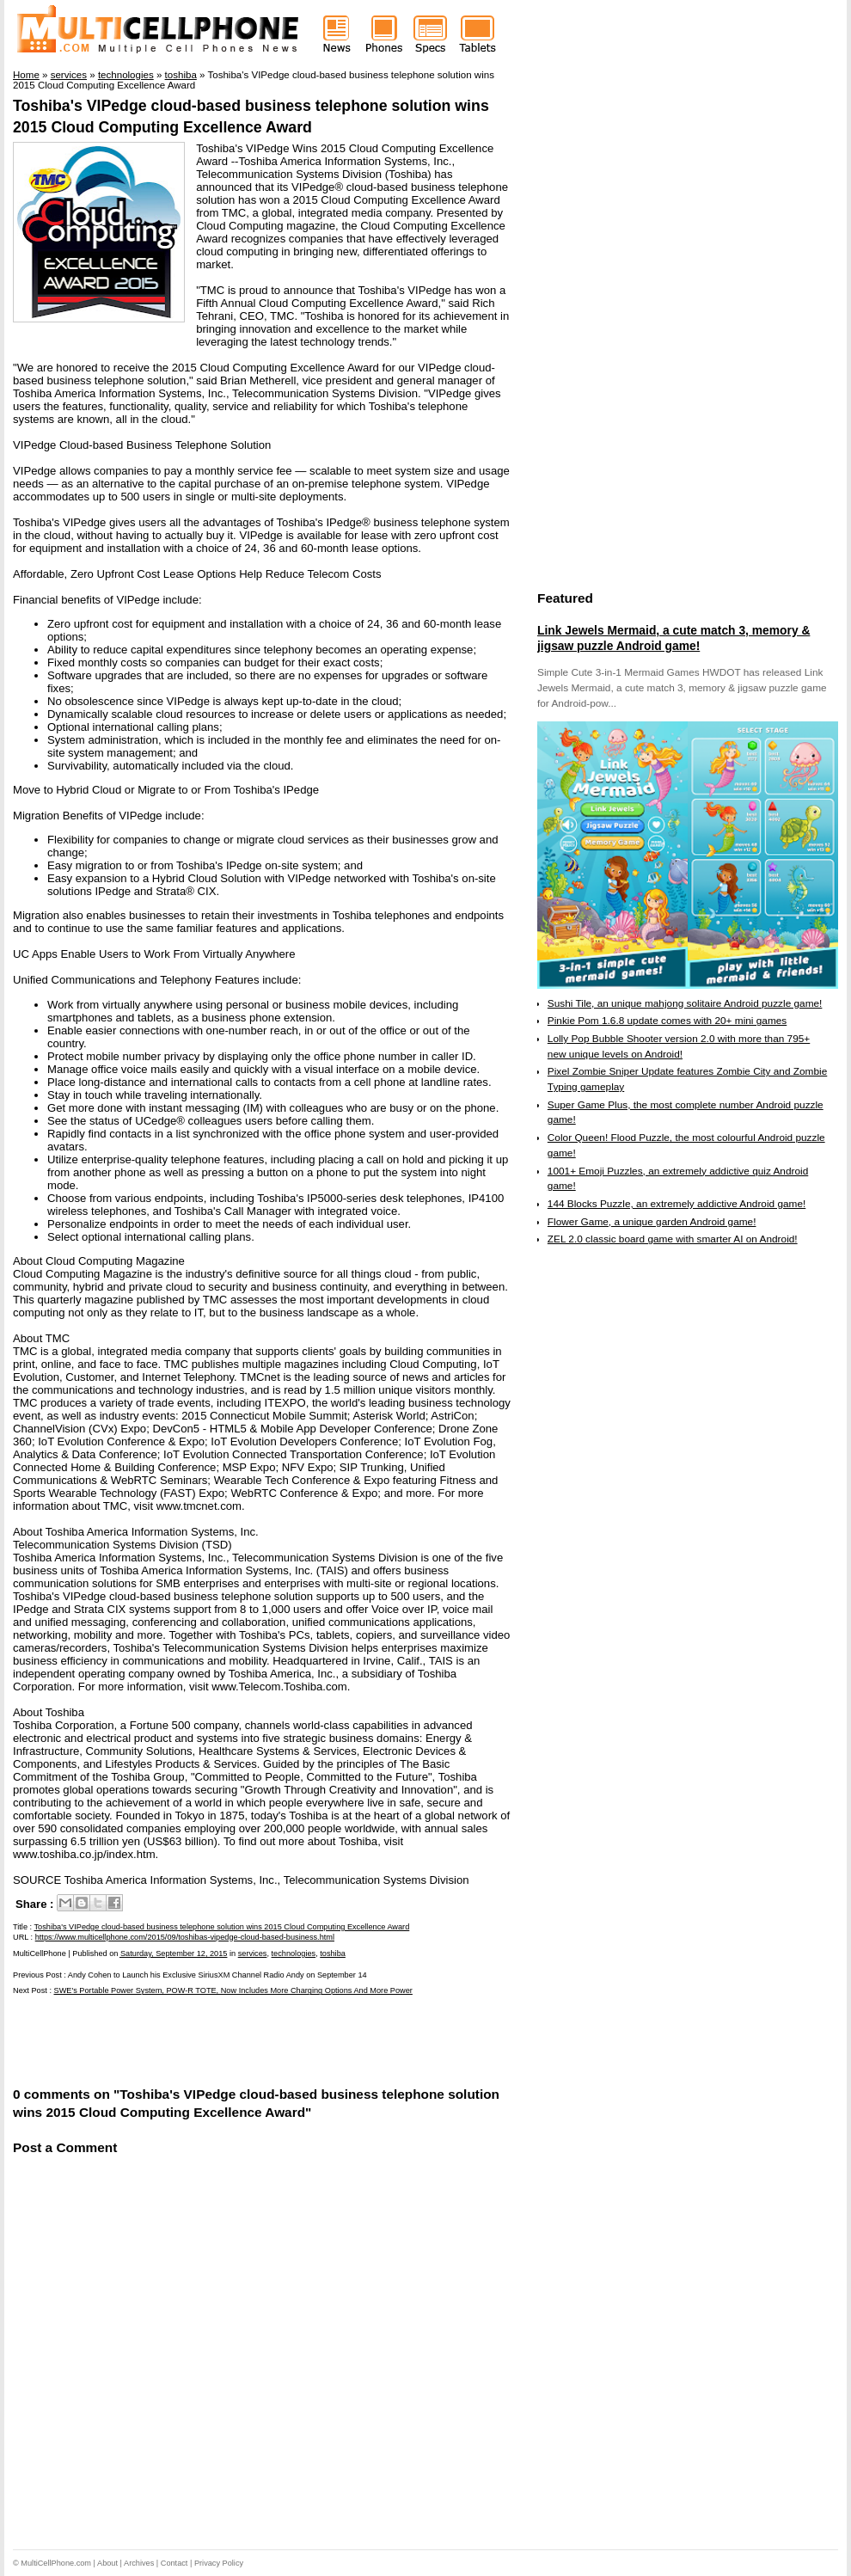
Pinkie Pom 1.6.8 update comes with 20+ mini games (667, 1021)
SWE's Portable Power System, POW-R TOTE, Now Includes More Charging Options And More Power (233, 1990)
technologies (294, 1953)
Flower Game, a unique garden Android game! (652, 1222)
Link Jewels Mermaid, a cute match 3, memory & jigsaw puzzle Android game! (673, 638)
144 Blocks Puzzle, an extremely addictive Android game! (676, 1204)
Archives (139, 2563)
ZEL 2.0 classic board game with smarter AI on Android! (673, 1239)
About (107, 2563)
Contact (174, 2563)
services (252, 1953)
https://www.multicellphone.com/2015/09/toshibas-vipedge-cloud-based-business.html (184, 1937)
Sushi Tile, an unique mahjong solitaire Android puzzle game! (685, 1003)
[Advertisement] (214, 2039)
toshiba (333, 1953)
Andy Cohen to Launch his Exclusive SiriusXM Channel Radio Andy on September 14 (217, 1975)
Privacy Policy (218, 2563)
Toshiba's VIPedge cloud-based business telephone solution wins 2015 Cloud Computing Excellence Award (222, 1927)
